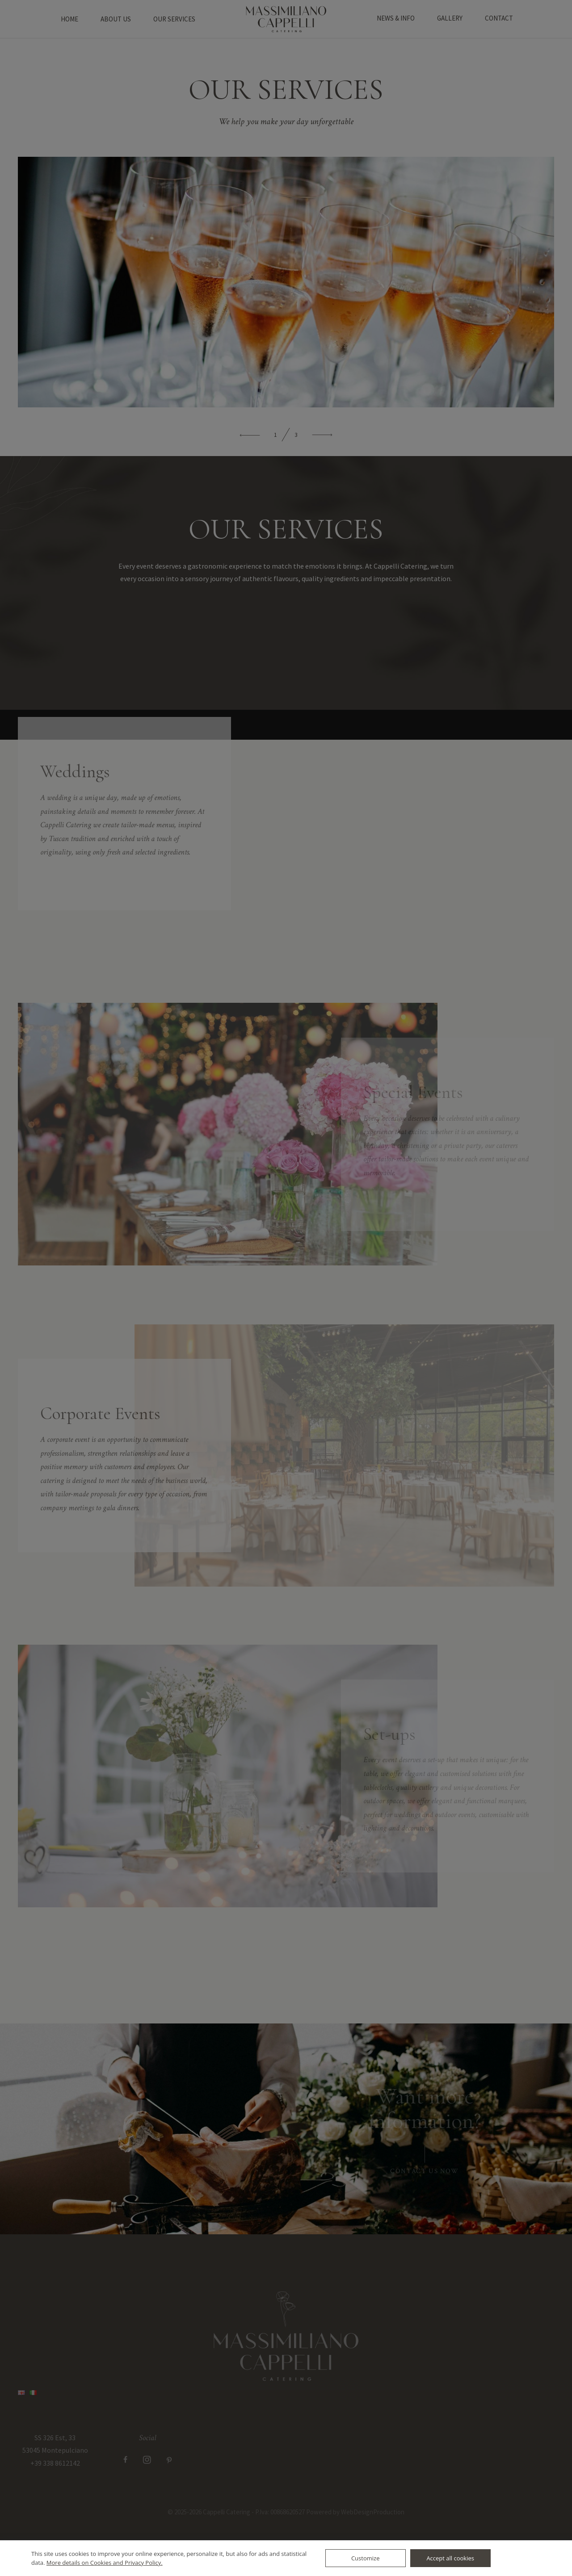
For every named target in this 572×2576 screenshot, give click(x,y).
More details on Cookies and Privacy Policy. (104, 2563)
